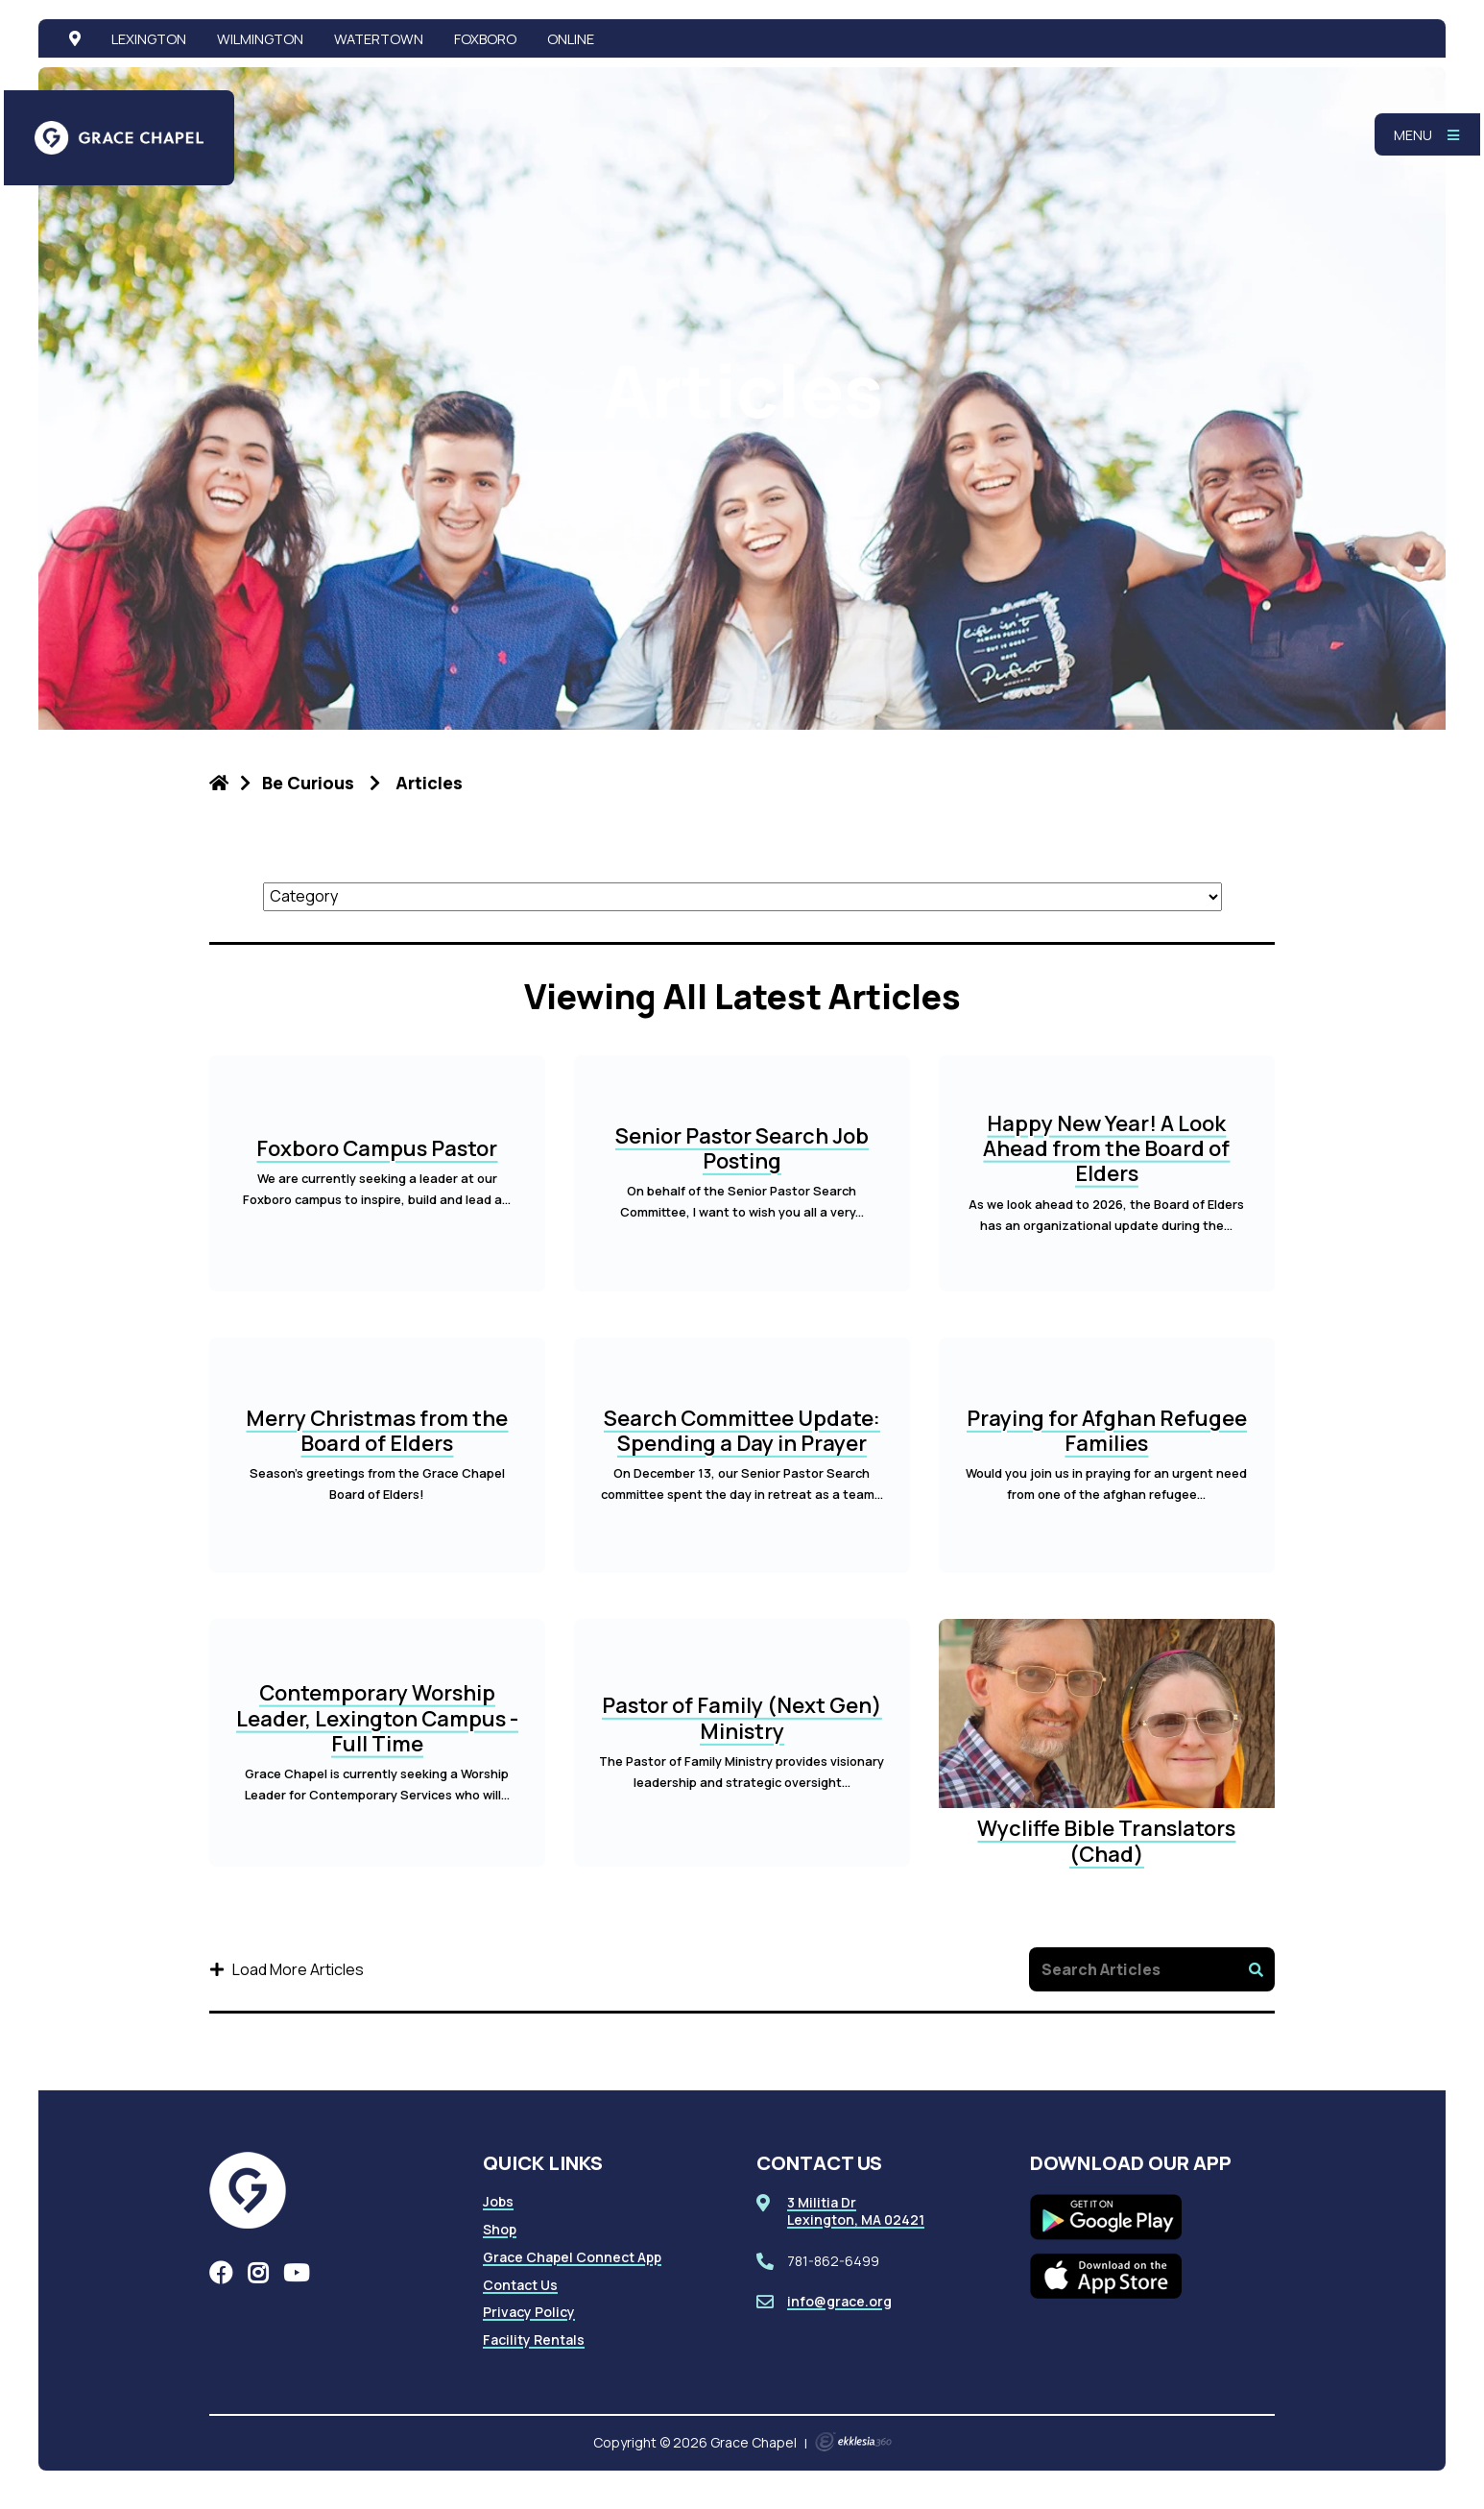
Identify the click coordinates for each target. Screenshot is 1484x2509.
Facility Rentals (534, 2339)
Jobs (498, 2201)
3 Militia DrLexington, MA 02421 (855, 2211)
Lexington (148, 38)
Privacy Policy (529, 2312)
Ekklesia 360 (853, 2441)
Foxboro (485, 38)
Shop (499, 2229)
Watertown (378, 38)
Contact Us (520, 2285)
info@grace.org (839, 2301)
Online (570, 38)
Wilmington (260, 38)
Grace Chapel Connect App (572, 2257)
